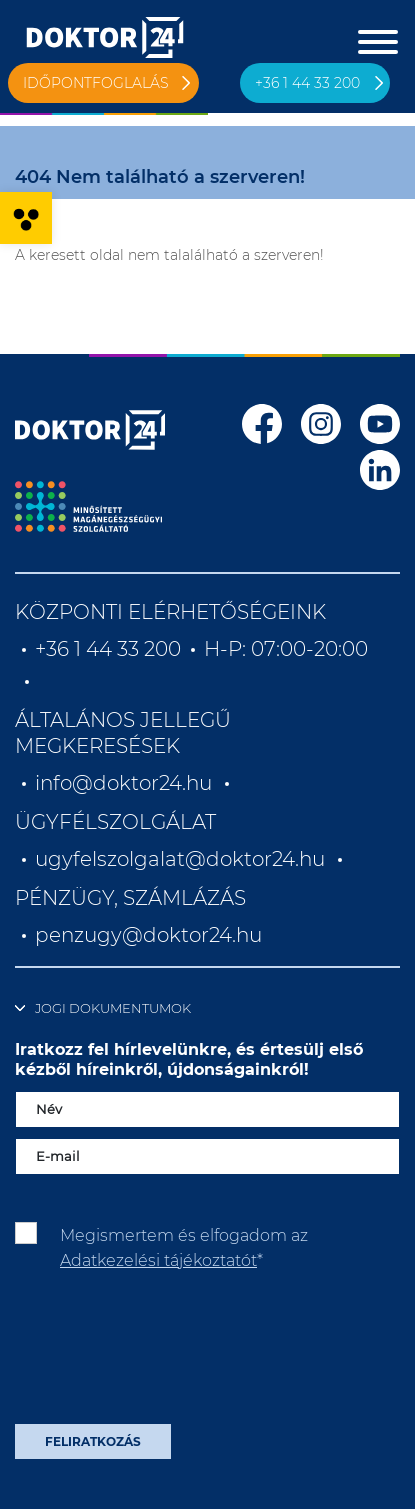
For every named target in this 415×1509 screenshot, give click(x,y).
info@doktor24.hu (123, 783)
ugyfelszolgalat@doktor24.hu (180, 859)
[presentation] (167, 1355)
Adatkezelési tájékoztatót (158, 1260)
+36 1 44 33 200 (307, 83)
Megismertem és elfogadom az (184, 1247)
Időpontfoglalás (96, 83)
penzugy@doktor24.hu (151, 935)
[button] (26, 218)
